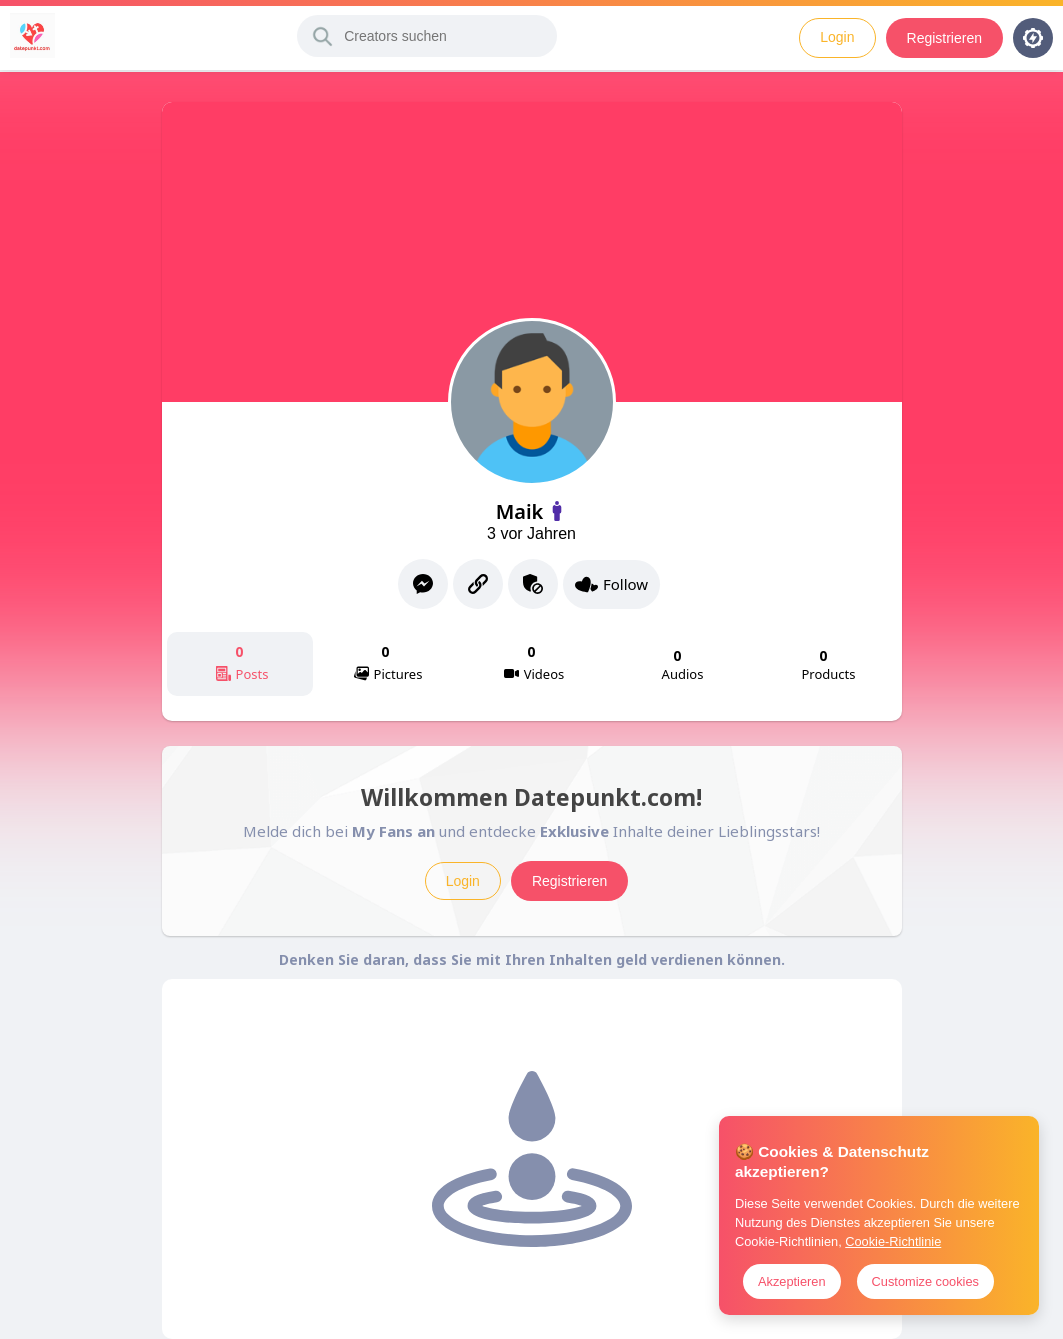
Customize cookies (925, 1281)
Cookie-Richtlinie (893, 1241)
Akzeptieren (792, 1281)
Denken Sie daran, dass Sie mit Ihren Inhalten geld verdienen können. (532, 959)
